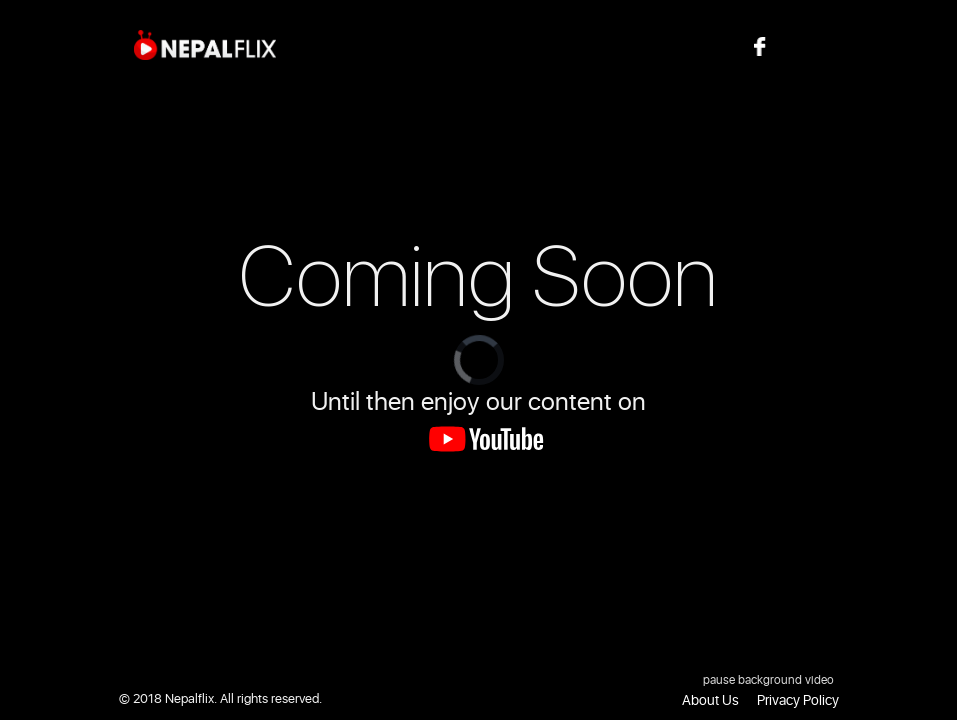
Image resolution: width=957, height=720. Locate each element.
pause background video (768, 680)
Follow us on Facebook (811, 46)
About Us (710, 700)
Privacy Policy (798, 700)
